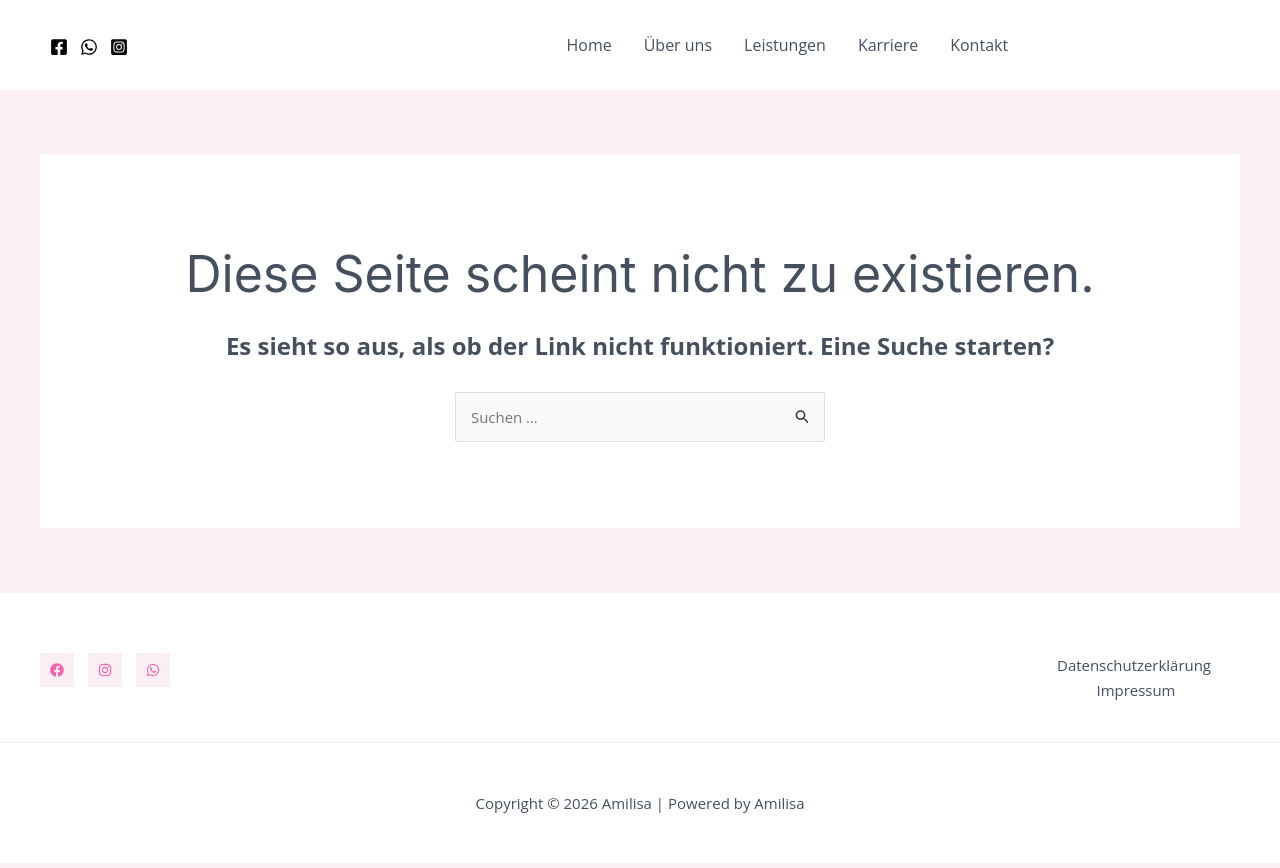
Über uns (678, 45)
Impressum (1139, 694)
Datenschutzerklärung (1131, 668)
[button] (1142, 45)
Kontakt (979, 45)
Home (588, 45)
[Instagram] (119, 47)
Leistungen (785, 45)
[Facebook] (59, 47)
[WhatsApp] (89, 47)
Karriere (888, 45)
